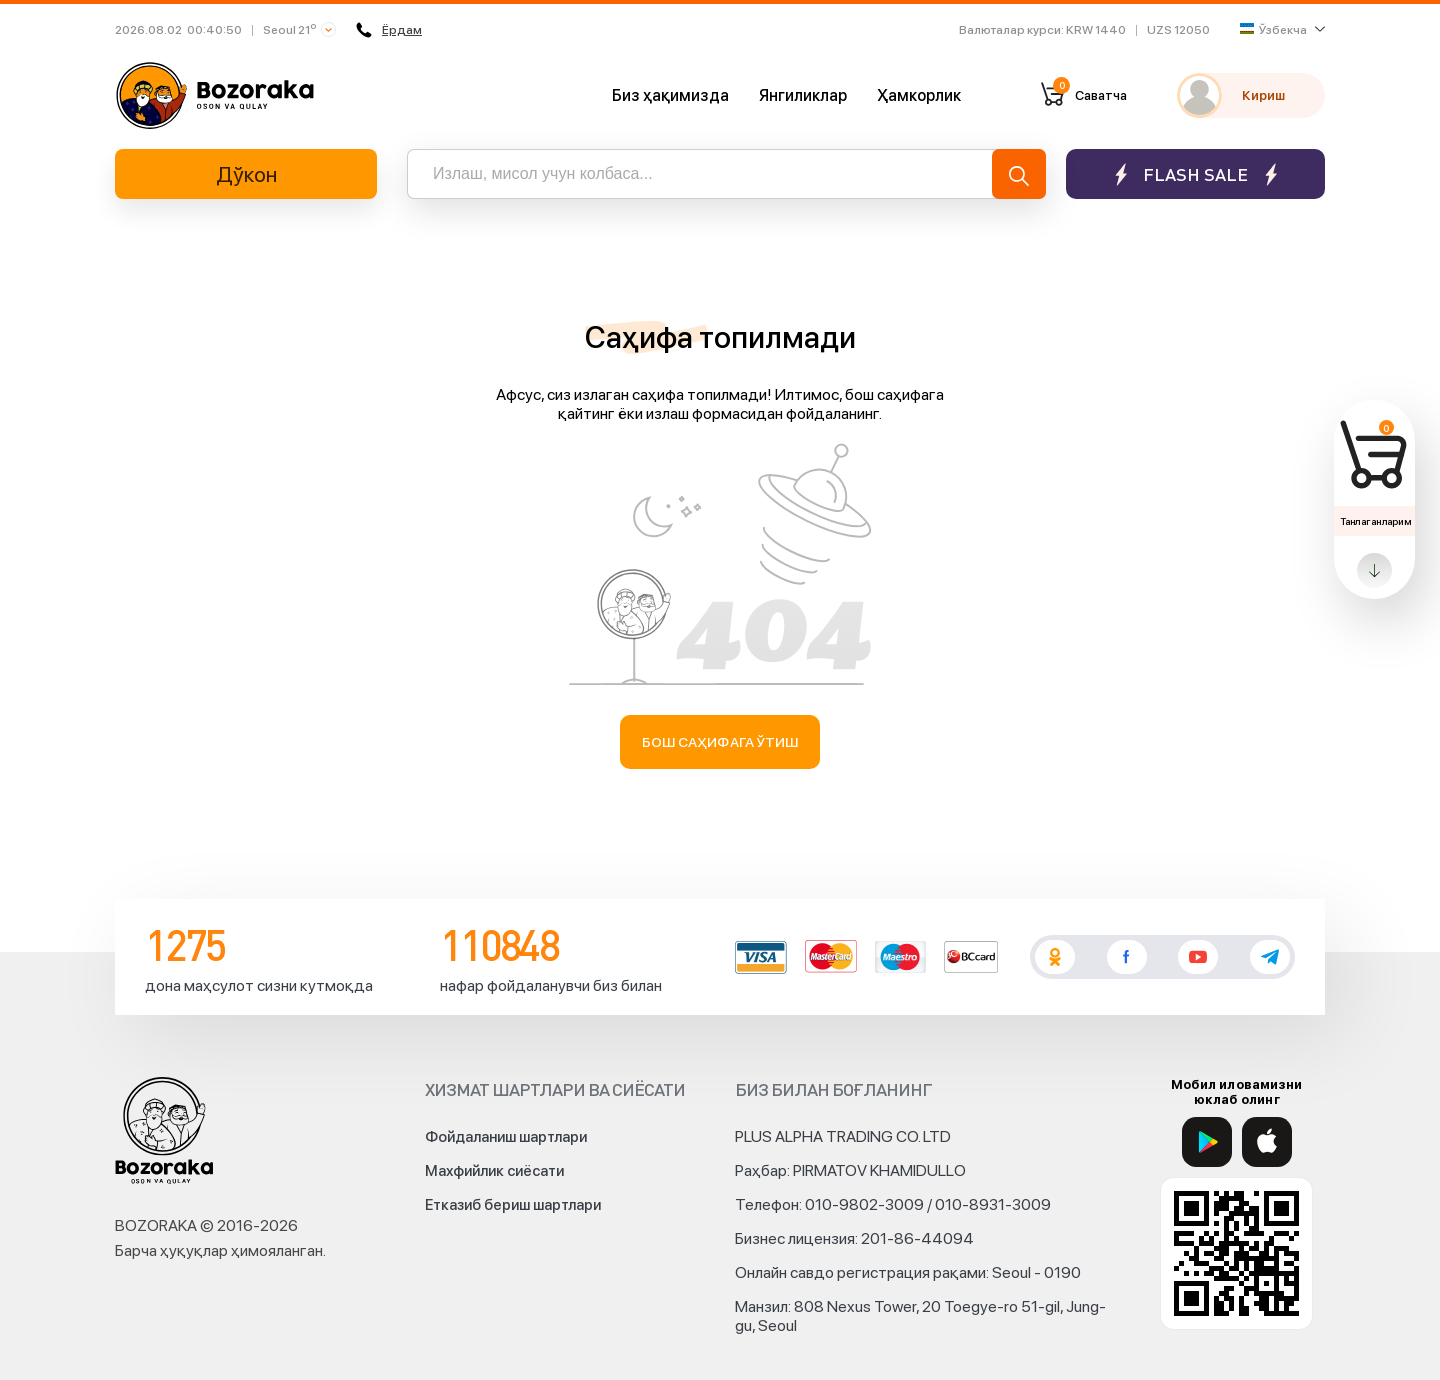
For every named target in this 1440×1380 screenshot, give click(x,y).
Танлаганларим (1375, 521)
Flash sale (1195, 174)
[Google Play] (1207, 1142)
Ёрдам (389, 30)
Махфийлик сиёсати (494, 1171)
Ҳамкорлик (919, 95)
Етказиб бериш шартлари (513, 1205)
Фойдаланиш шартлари (506, 1137)
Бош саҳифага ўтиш (720, 742)
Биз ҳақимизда (670, 95)
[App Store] (1267, 1142)
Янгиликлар (803, 95)
